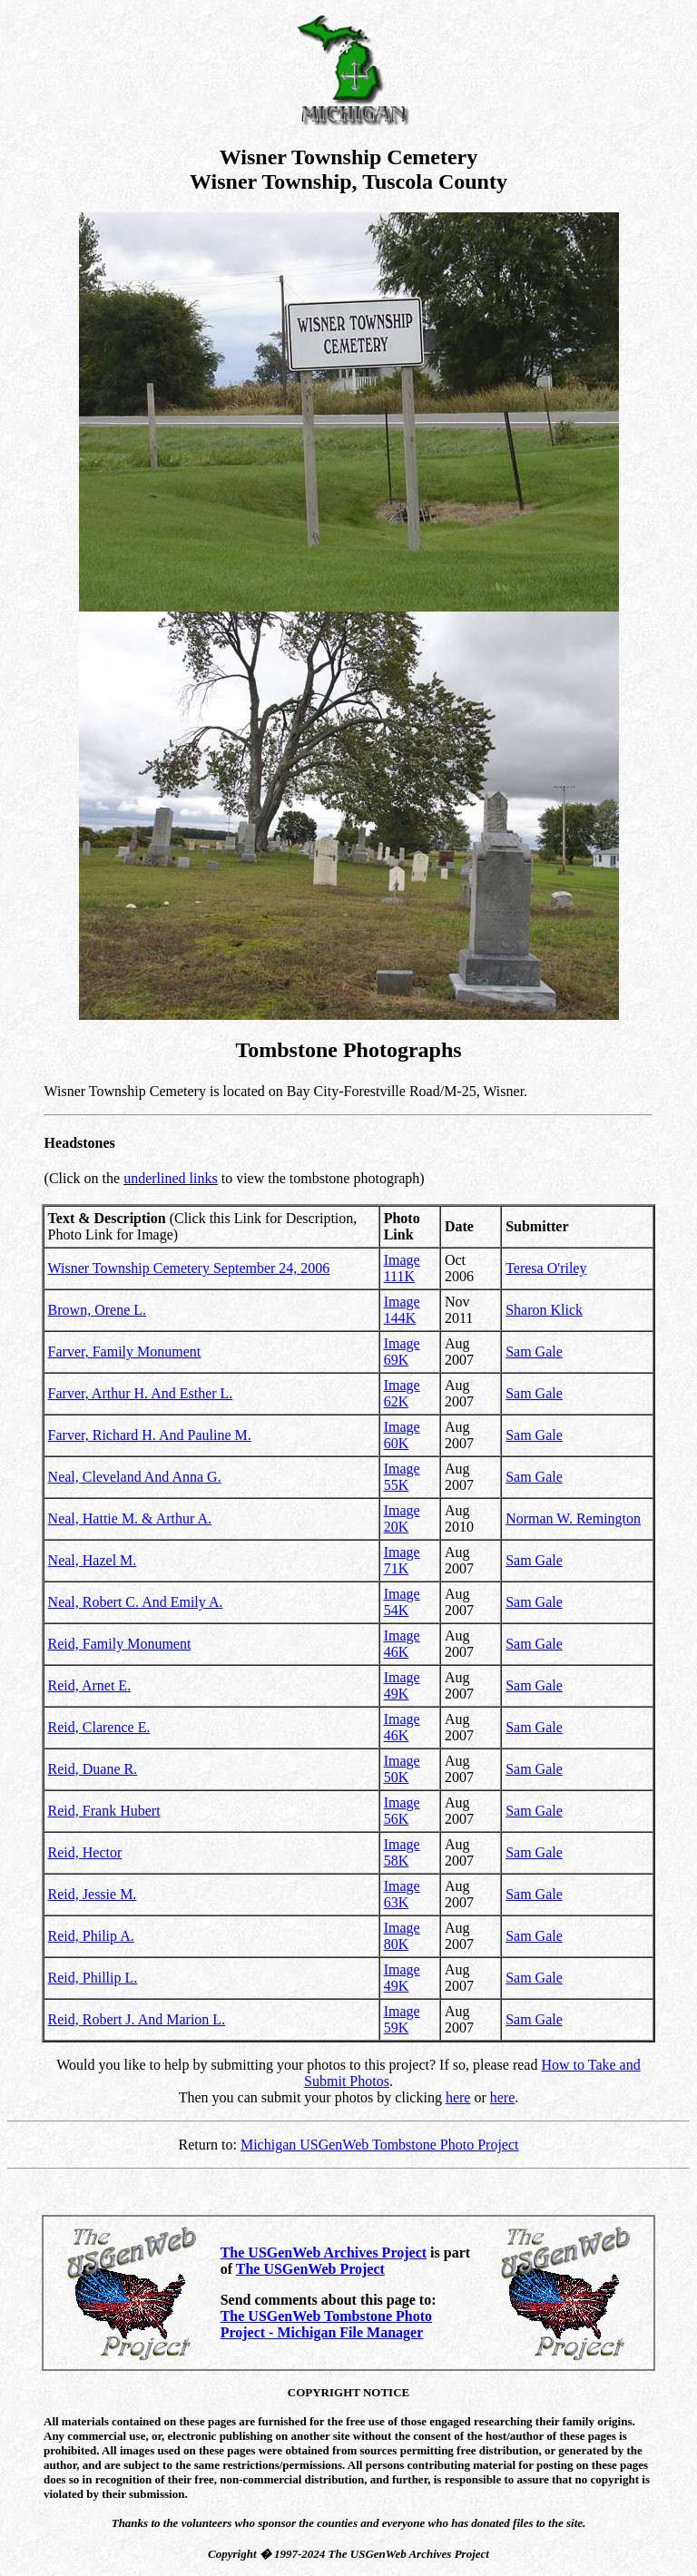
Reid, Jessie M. (92, 1894)
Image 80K (402, 1936)
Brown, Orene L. (97, 1309)
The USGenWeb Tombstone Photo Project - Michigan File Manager (326, 2324)
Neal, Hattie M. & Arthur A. (129, 1518)
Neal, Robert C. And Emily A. (135, 1602)
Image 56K (402, 1811)
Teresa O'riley (546, 1268)
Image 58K (402, 1852)
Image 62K (402, 1393)
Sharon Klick (544, 1309)
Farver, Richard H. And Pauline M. (149, 1435)
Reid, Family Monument (119, 1643)
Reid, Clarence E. (99, 1727)
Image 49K (402, 1685)
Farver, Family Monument (124, 1351)
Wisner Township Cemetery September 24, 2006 (189, 1268)
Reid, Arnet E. (90, 1685)
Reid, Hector (85, 1852)
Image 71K (402, 1560)
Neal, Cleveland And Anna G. (134, 1476)
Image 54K (402, 1602)
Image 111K (402, 1268)
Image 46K (402, 1644)
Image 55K (402, 1477)
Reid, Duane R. (93, 1769)
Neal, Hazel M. (92, 1560)
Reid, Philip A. (91, 1936)
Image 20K (402, 1518)
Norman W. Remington (573, 1518)
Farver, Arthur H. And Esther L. (140, 1393)
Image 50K (402, 1769)
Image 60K (402, 1435)
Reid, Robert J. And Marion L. (137, 2019)
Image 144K (402, 1310)
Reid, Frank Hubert (104, 1810)
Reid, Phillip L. (93, 1977)
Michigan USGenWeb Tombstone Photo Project (380, 2144)
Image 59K (402, 2019)
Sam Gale (534, 1351)
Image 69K (402, 1351)
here (458, 2097)
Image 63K (402, 1894)
